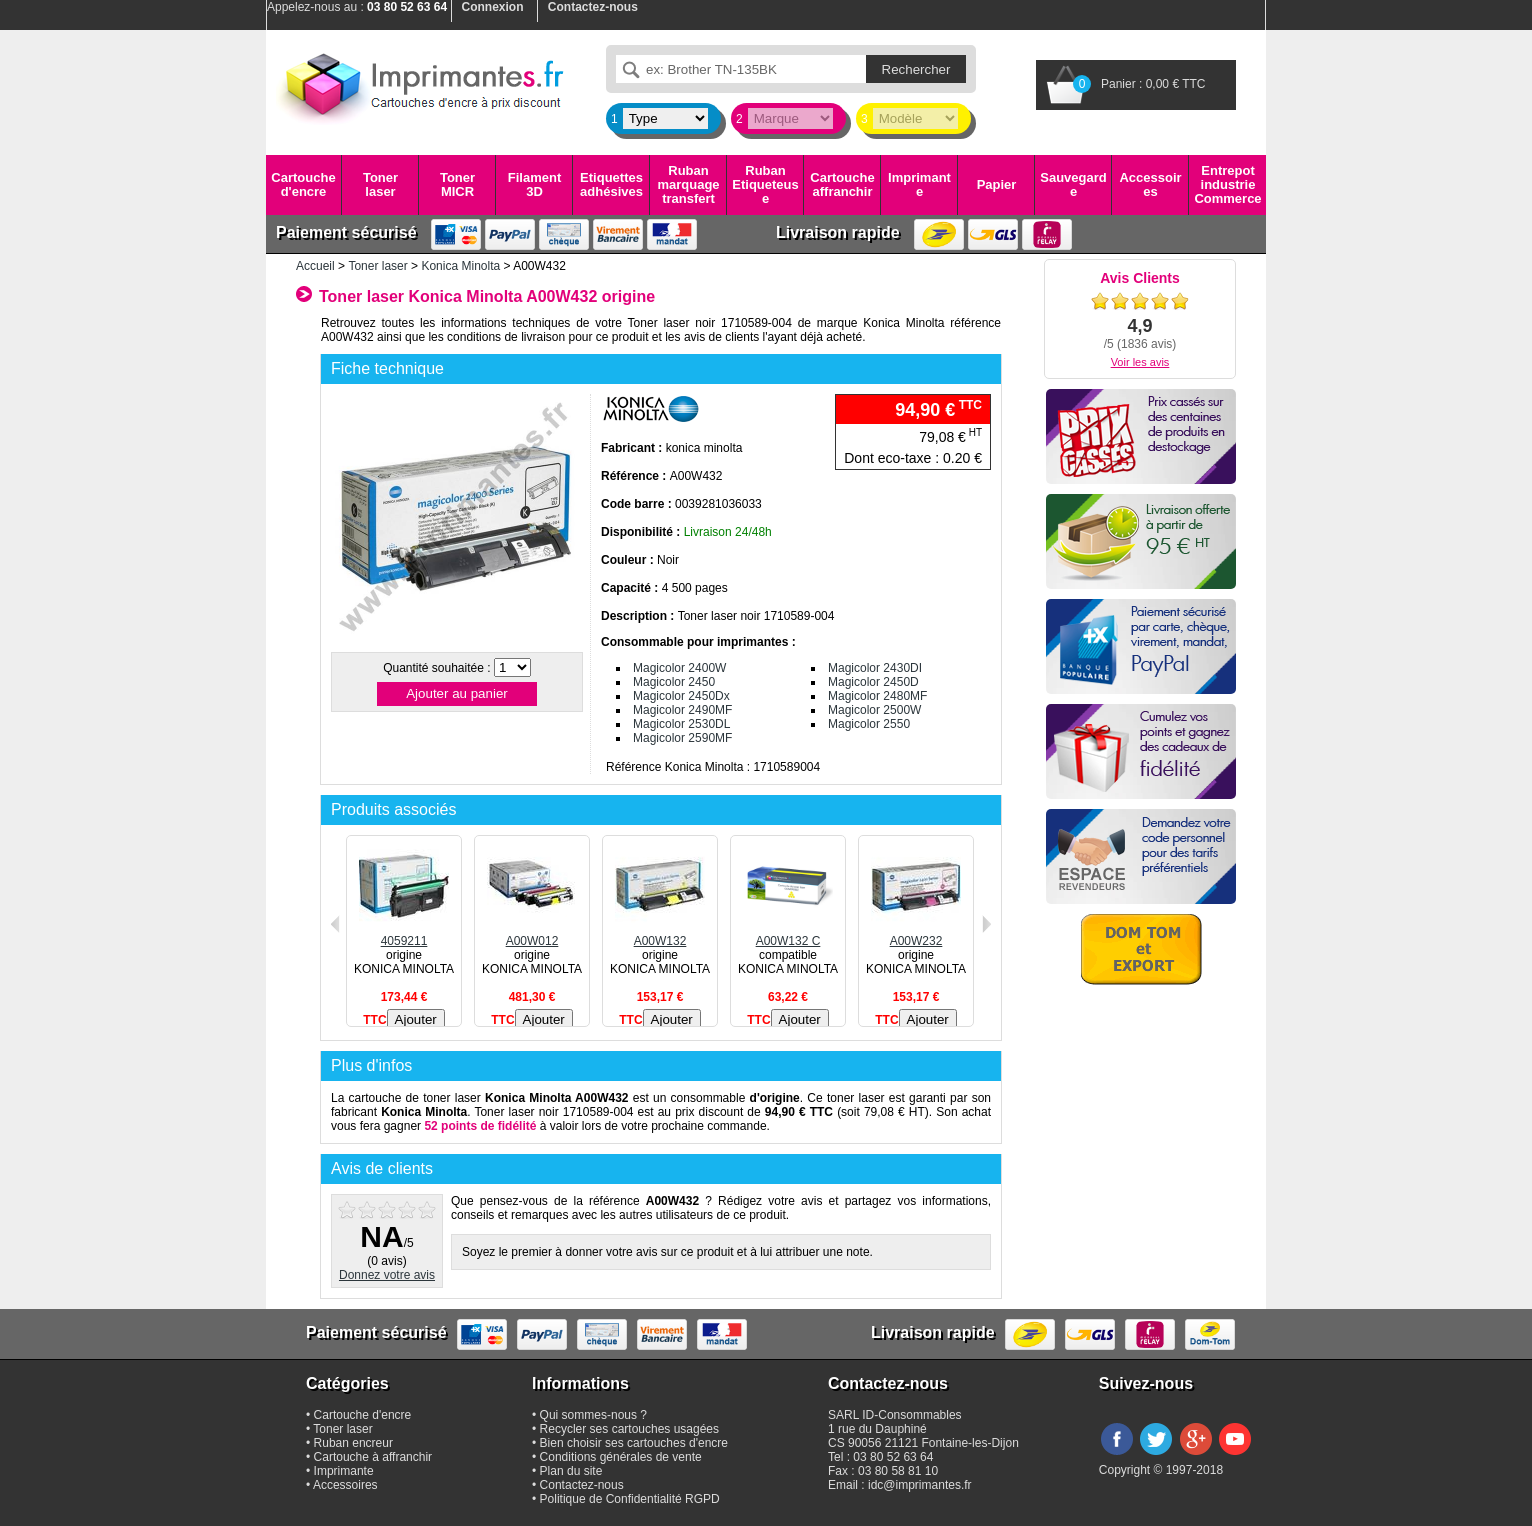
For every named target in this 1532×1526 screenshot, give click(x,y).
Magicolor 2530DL (681, 724)
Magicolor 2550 (869, 724)
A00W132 (660, 934)
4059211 (404, 934)
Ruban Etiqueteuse (765, 185)
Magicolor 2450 (674, 682)
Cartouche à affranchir (373, 1457)
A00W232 (916, 934)
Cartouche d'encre (303, 184)
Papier (997, 184)
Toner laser (380, 184)
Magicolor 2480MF (877, 696)
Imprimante (919, 184)
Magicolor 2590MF (682, 738)
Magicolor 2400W (679, 668)
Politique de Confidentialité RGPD (630, 1499)
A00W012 (532, 934)
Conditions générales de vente (621, 1457)
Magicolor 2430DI (875, 668)
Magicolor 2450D (873, 682)
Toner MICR (457, 184)
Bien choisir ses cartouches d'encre (634, 1443)
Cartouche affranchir (842, 184)
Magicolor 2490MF (682, 710)
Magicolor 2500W (874, 710)
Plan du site (571, 1471)
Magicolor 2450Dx (681, 696)
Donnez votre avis (387, 1275)
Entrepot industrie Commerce (1227, 185)
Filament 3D (534, 184)
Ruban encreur (353, 1443)
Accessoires (1150, 184)
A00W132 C (788, 934)
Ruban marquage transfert (688, 185)
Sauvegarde (1073, 184)
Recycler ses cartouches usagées (629, 1429)
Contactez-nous (582, 1485)
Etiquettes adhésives (611, 184)
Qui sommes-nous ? (593, 1415)
